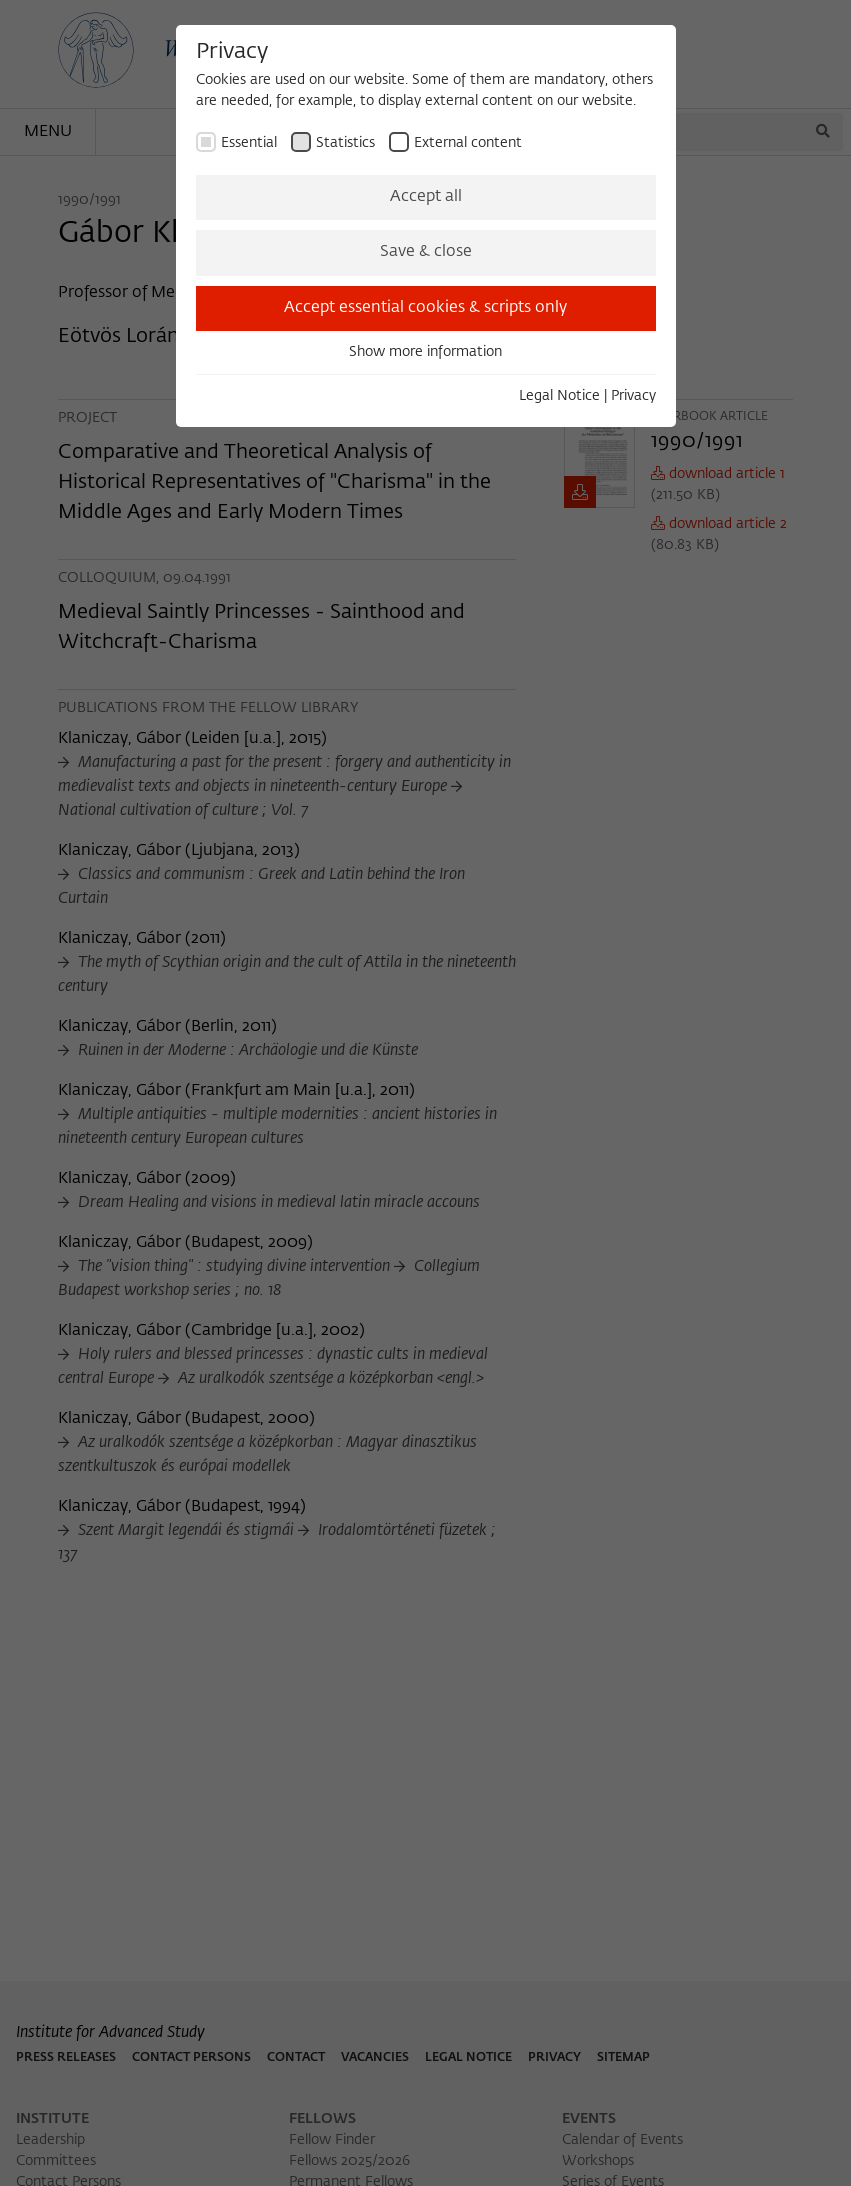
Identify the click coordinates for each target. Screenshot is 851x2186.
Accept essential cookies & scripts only (425, 308)
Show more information (425, 352)
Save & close (426, 252)
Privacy (633, 396)
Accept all (426, 197)
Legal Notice (559, 396)
